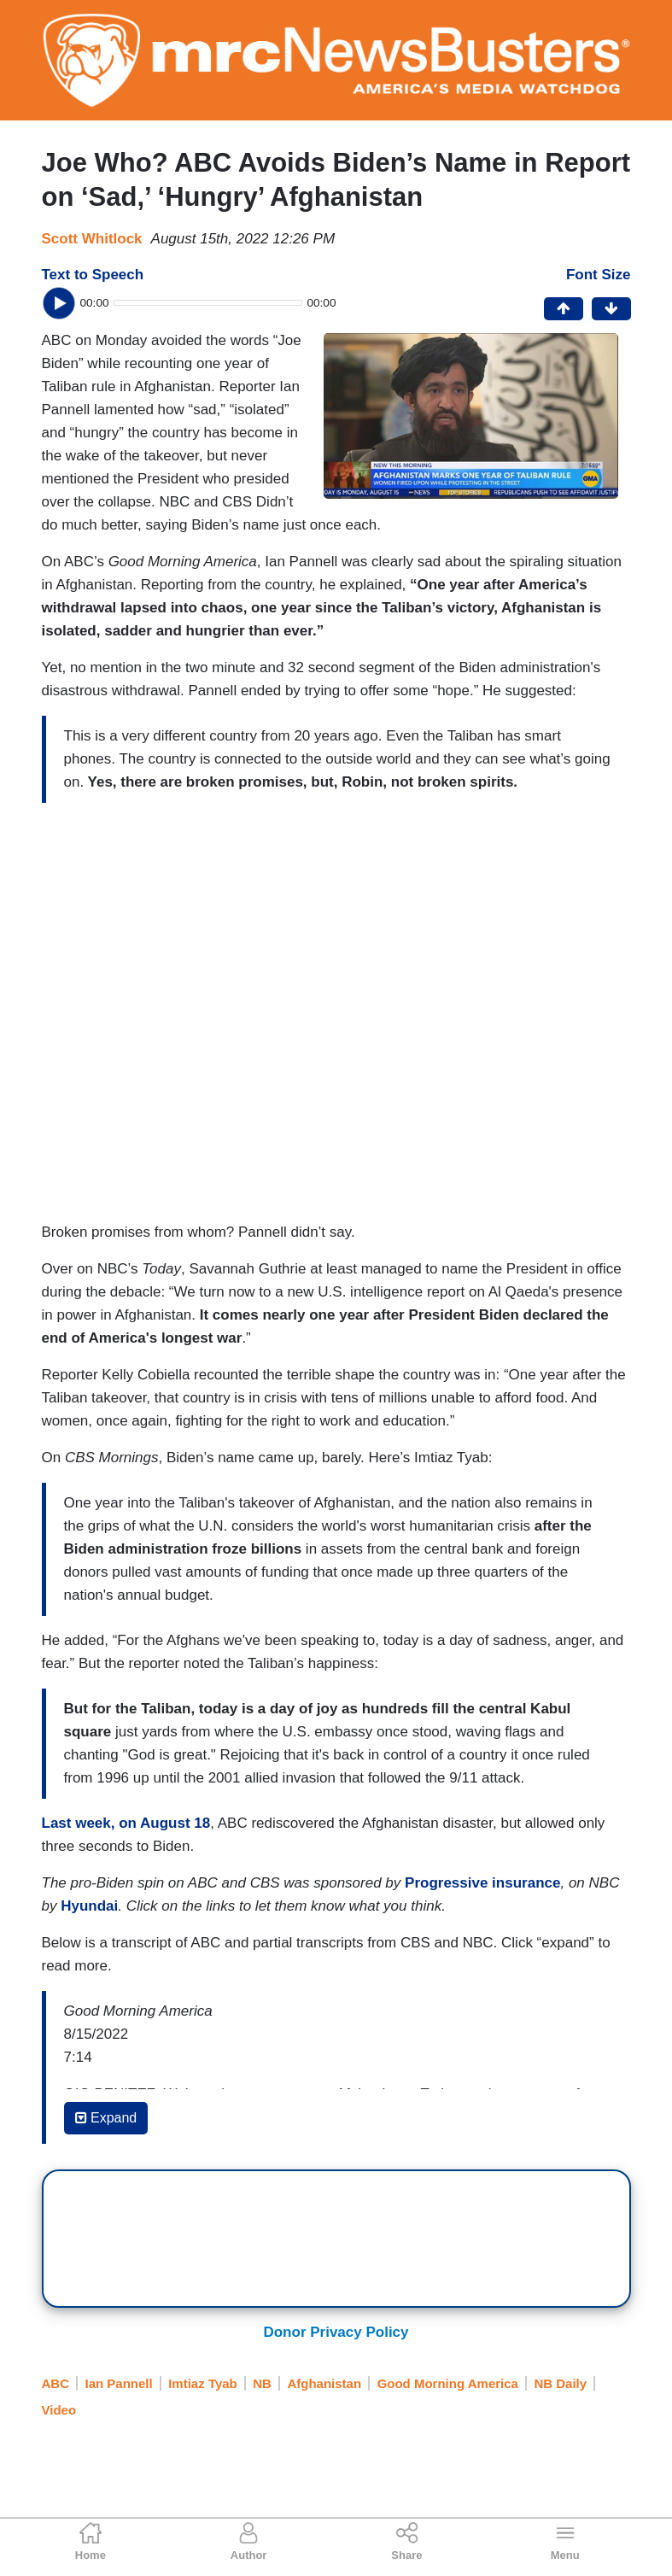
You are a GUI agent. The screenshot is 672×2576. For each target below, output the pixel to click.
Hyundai (89, 1906)
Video (59, 2410)
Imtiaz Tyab (202, 2383)
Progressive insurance (482, 1883)
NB (262, 2383)
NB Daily (560, 2383)
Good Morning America (447, 2383)
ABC (56, 2383)
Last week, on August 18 (126, 1823)
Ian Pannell (119, 2383)
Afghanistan (324, 2383)
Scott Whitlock (92, 239)
